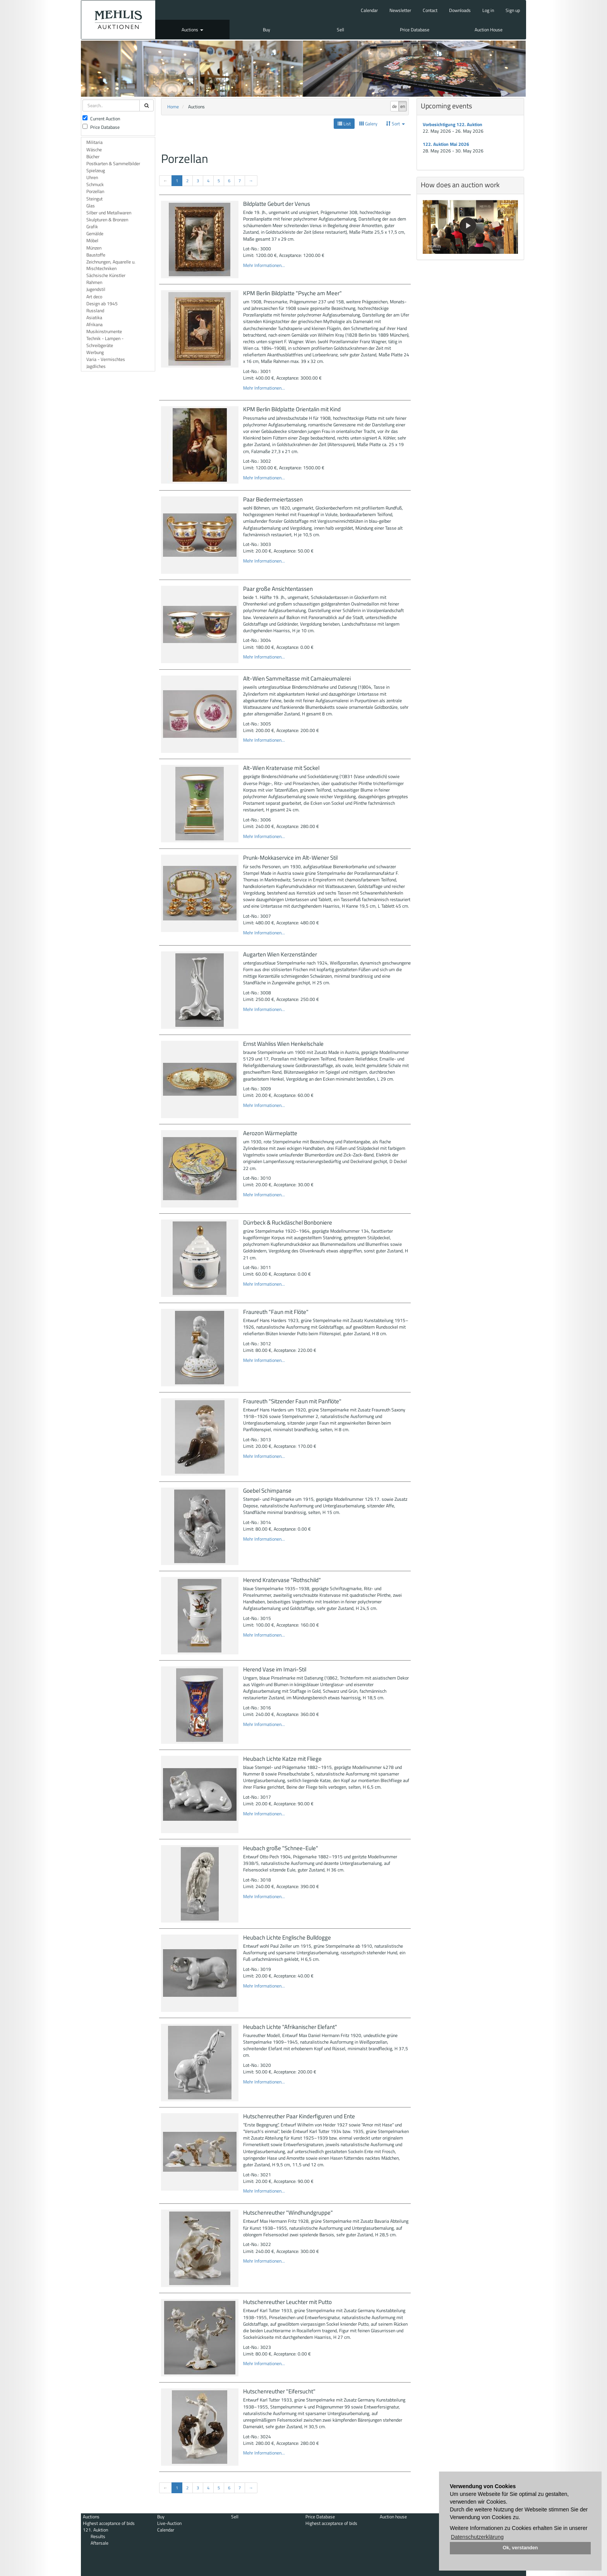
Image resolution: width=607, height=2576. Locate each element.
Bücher (92, 156)
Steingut (94, 198)
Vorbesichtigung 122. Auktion (452, 124)
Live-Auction (169, 2523)
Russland (95, 310)
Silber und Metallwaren (108, 212)
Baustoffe (95, 254)
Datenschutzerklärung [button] (477, 2537)
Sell (340, 29)
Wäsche (94, 149)
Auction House (488, 29)
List (344, 123)
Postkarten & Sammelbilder (113, 163)
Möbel (92, 240)
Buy (266, 29)
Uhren (92, 177)
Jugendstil (95, 289)
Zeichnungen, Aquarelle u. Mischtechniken (110, 265)
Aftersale (99, 2543)
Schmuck (95, 184)
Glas (90, 205)
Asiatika (94, 317)
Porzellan (95, 191)
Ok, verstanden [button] (520, 2547)
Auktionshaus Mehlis (118, 19)
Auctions (192, 29)
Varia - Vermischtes (105, 359)
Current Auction (101, 118)
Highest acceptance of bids (109, 2523)
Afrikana (94, 324)
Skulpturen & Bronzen (107, 219)
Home (173, 106)
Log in (488, 10)
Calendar (369, 10)
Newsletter (400, 10)
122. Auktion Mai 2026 (446, 144)
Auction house (393, 2516)
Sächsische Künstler (105, 275)
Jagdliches (96, 366)
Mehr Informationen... (264, 265)
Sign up (513, 10)
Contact (430, 10)
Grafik (92, 226)
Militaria (94, 142)
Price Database (414, 29)
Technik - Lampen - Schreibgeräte (104, 342)
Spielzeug (95, 170)
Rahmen (94, 282)
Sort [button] (395, 123)
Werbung (95, 352)
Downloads (460, 10)
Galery (368, 123)
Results (98, 2536)
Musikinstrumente (104, 331)
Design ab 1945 (102, 303)
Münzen (93, 247)
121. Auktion (95, 2529)
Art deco (94, 296)
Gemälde (94, 233)
